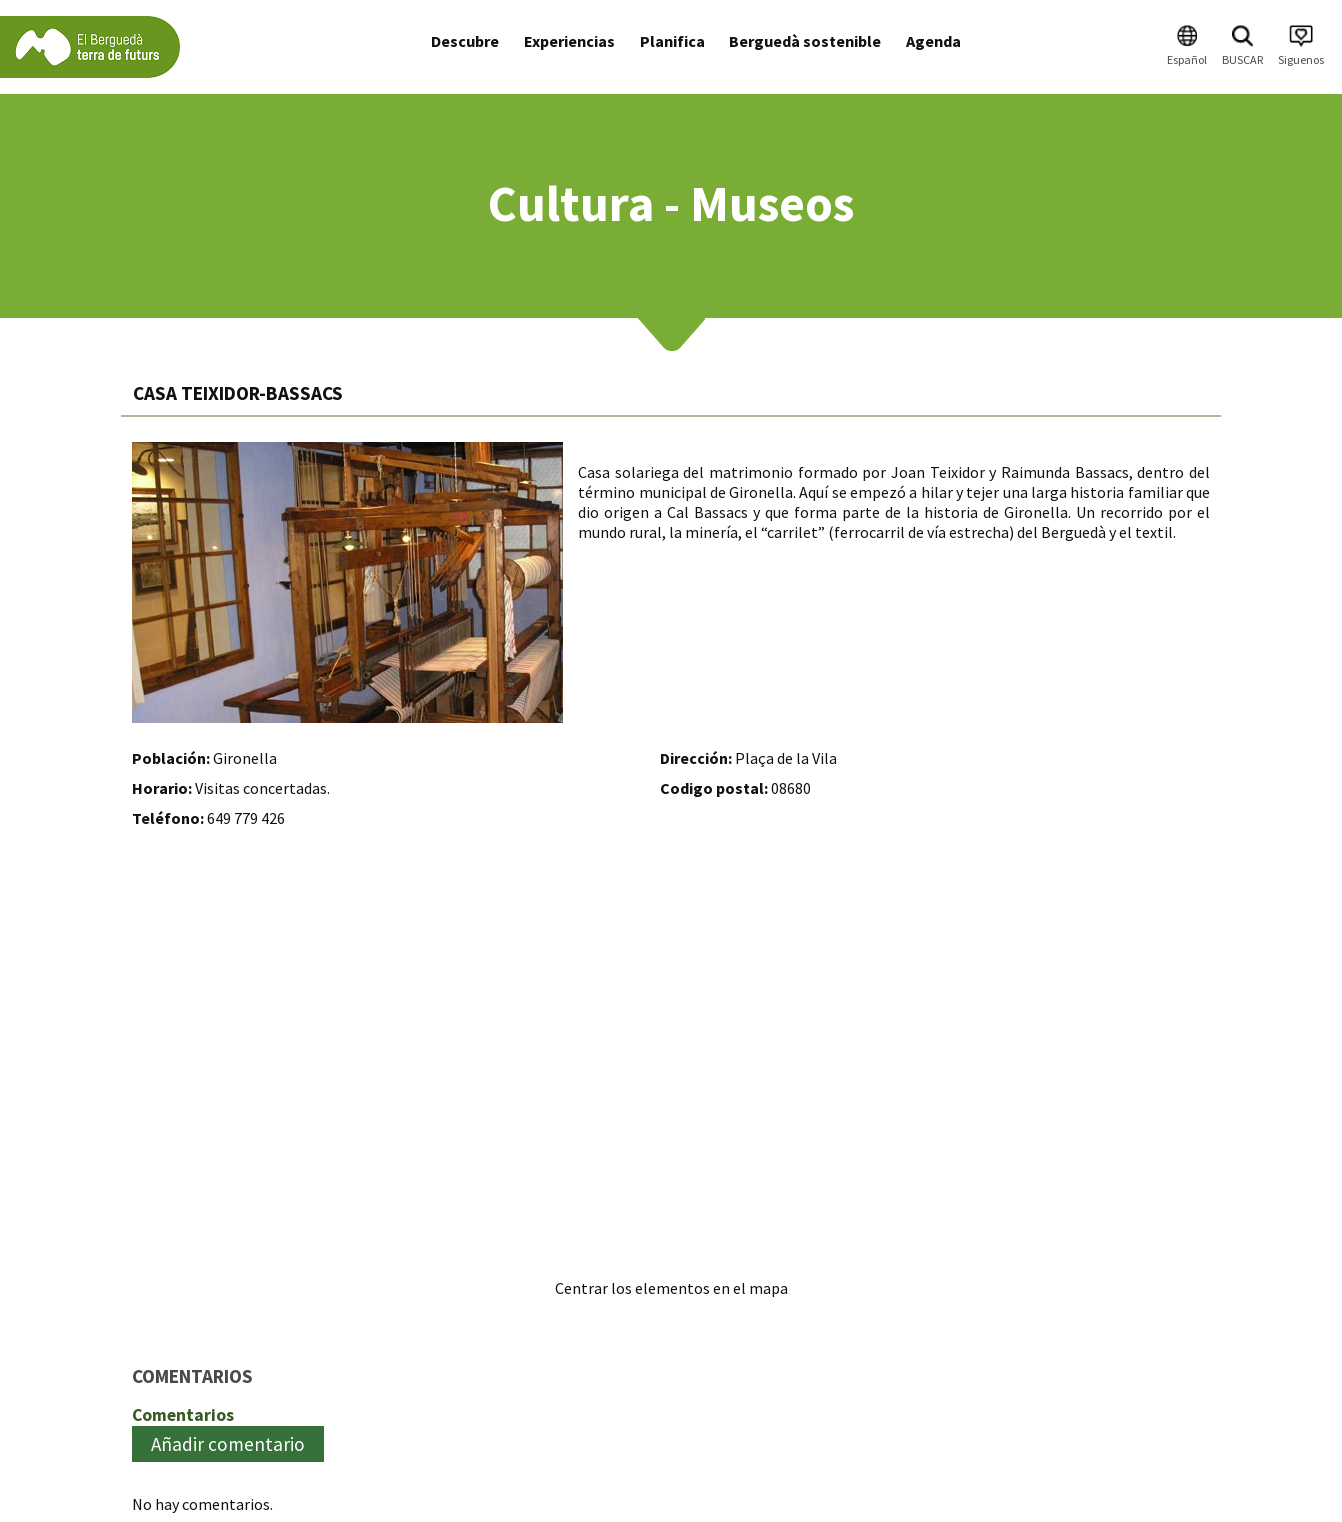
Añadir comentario (228, 1444)
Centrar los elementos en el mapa (671, 1288)
